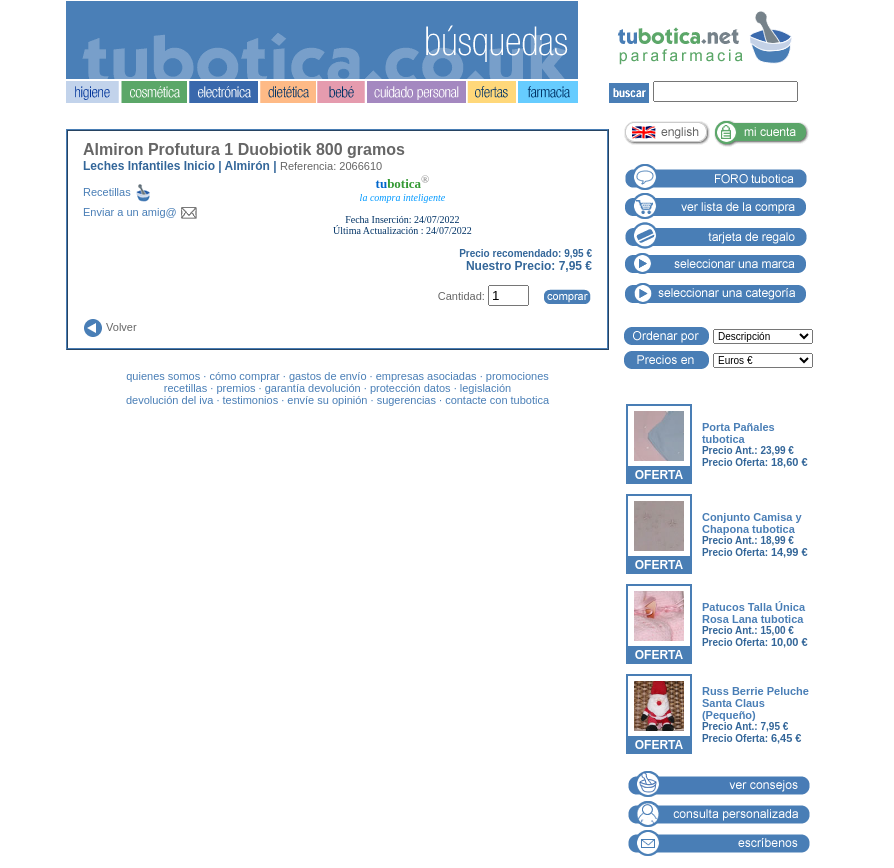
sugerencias (406, 400)
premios (235, 388)
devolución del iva (169, 400)
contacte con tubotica (497, 400)
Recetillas (133, 192)
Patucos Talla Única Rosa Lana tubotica (753, 613)
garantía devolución (313, 388)
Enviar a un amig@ (140, 212)
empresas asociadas (426, 376)
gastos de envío (328, 376)
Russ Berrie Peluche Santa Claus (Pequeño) (755, 703)
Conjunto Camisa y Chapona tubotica (752, 523)
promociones (517, 376)
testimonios (251, 400)
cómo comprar (244, 376)
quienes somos (163, 376)
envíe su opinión (327, 400)
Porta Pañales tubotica (738, 433)
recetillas (185, 388)
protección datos (410, 388)
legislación (485, 388)
